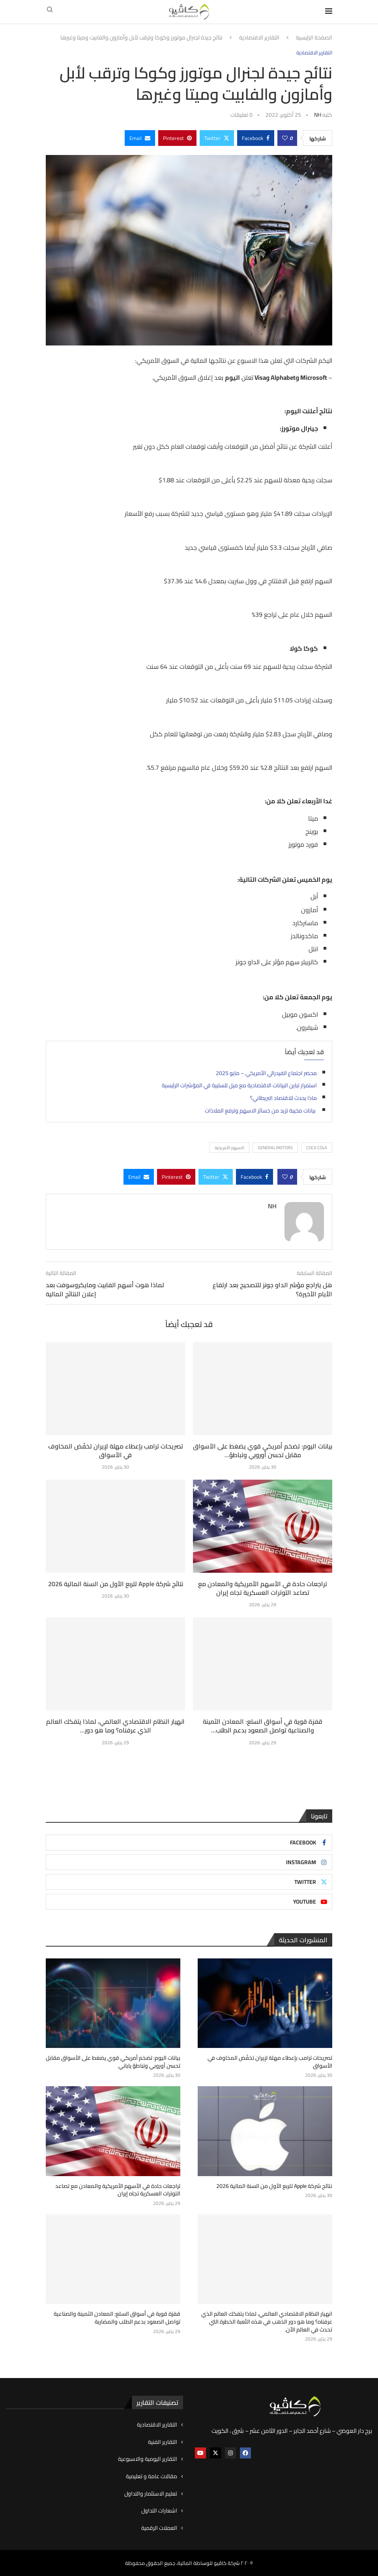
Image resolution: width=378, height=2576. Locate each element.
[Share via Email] (140, 138)
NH (317, 115)
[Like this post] (285, 138)
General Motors (275, 1148)
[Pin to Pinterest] (177, 138)
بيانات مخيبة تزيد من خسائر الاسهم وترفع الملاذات (261, 1110)
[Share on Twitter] (217, 138)
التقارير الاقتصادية (259, 38)
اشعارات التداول (159, 2510)
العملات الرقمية (159, 2528)
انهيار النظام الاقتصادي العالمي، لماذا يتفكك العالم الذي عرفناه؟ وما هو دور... (115, 1725)
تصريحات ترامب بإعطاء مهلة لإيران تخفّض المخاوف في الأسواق (115, 1450)
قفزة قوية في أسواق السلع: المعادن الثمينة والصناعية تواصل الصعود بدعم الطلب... (262, 1725)
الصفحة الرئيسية (314, 38)
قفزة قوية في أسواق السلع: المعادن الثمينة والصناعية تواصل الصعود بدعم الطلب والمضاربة (117, 2318)
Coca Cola (316, 1148)
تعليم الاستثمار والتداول (150, 2494)
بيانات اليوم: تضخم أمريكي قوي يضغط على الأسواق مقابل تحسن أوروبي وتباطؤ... (262, 1450)
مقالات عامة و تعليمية (151, 2476)
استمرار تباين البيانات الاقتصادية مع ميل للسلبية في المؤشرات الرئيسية (239, 1085)
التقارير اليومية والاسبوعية (147, 2459)
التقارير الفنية (162, 2442)
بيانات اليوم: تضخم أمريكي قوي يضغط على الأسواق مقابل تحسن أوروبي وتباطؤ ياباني (113, 2062)
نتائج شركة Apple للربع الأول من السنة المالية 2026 (115, 1584)
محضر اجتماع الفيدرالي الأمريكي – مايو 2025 (266, 1073)
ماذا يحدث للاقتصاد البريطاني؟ (283, 1098)
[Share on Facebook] (255, 138)
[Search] (50, 12)
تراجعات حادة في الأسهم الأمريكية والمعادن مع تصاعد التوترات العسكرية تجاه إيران (262, 1588)
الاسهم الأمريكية (229, 1148)
